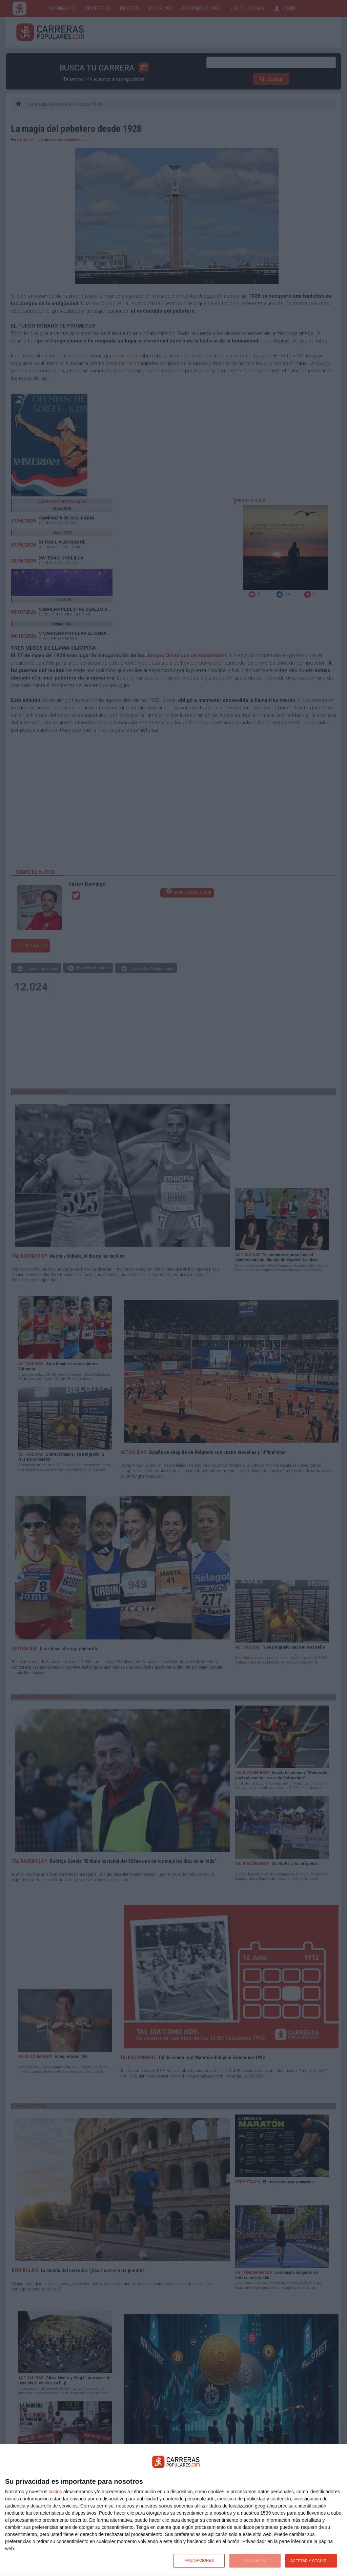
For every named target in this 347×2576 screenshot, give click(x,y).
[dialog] (173, 2510)
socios (55, 2491)
